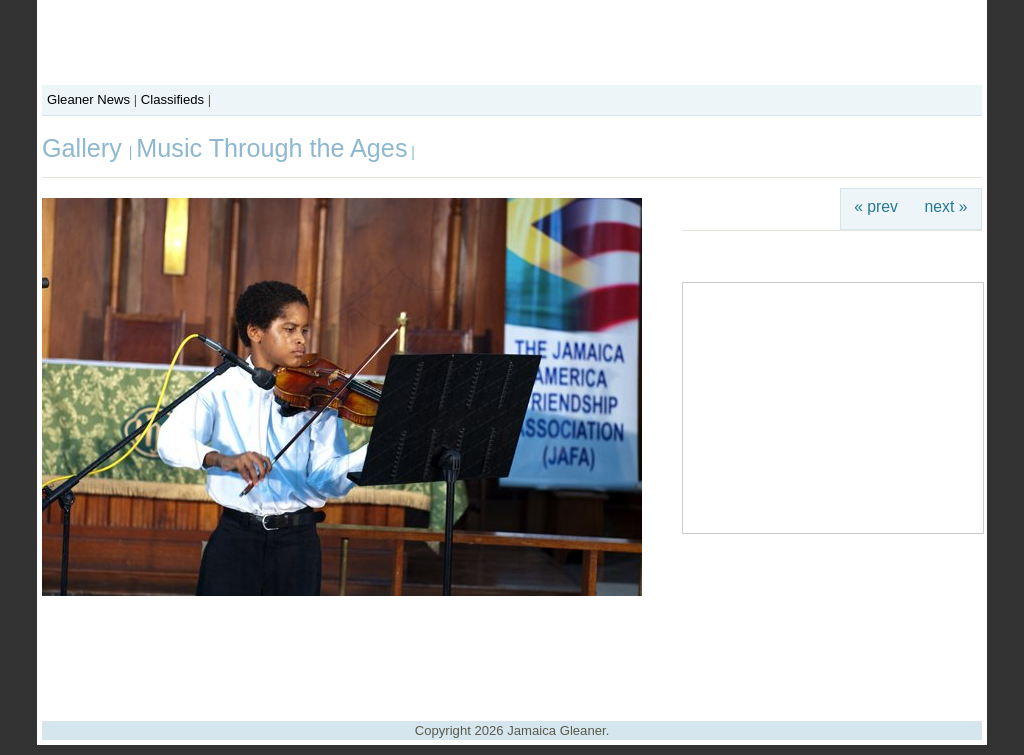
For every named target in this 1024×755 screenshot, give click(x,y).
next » (946, 206)
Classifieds (172, 99)
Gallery (85, 148)
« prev (876, 206)
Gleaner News (88, 99)
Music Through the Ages (271, 148)
